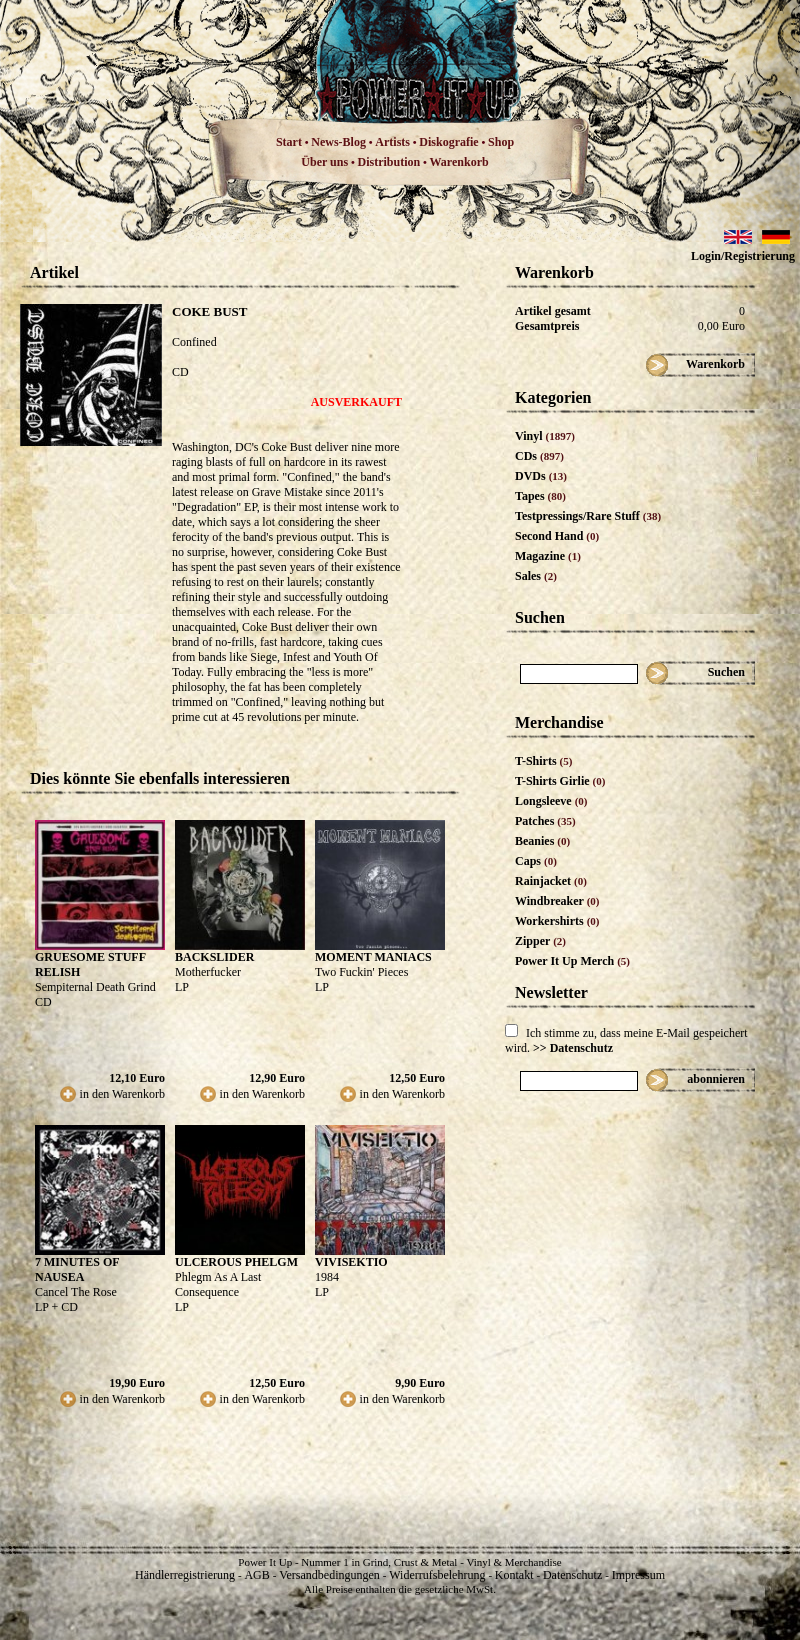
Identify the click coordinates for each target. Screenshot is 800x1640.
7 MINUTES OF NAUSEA (77, 1269)
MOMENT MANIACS (373, 957)
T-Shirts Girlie (560, 781)
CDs (539, 456)
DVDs (541, 476)
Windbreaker (557, 901)
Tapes (540, 496)
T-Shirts (543, 761)
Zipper (540, 941)
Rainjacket (551, 881)
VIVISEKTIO (351, 1262)
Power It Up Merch (572, 961)
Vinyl (545, 436)
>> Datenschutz (573, 1048)
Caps (536, 861)
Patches (545, 821)
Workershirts (557, 921)
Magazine (548, 556)
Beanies (542, 841)
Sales (536, 576)
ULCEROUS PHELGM (236, 1262)
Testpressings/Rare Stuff (588, 516)
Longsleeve (551, 801)
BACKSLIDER (214, 957)
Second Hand (557, 536)
